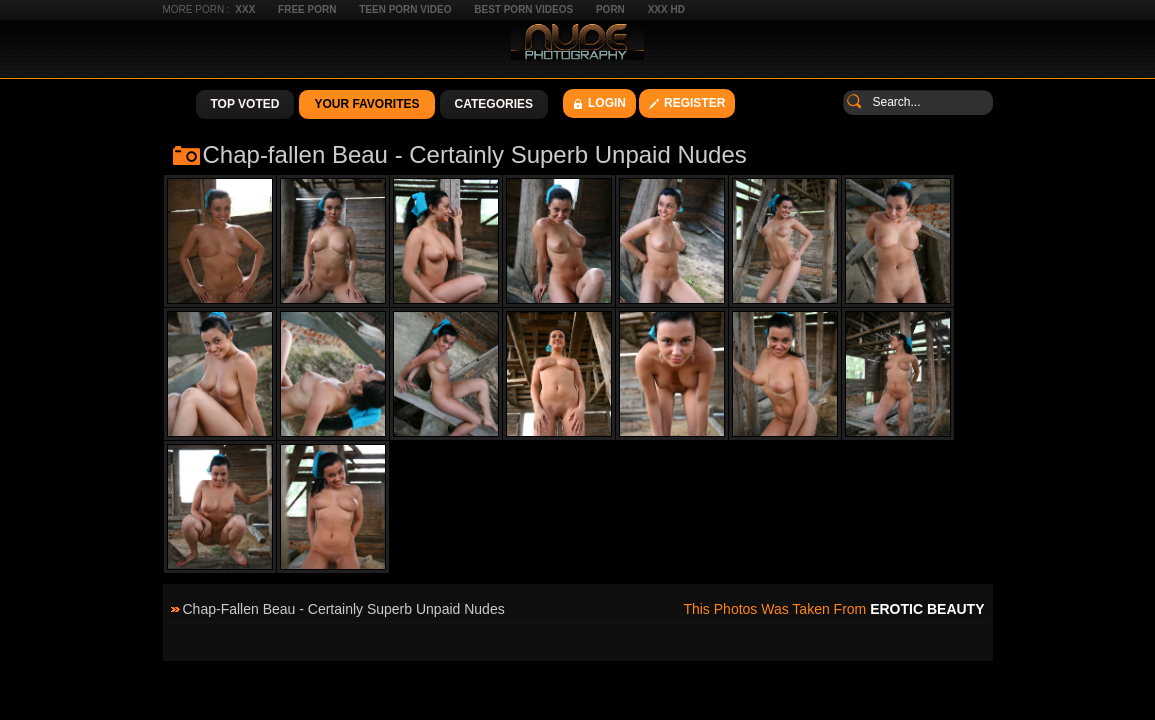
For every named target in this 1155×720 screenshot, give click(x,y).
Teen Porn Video (405, 9)
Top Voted (245, 104)
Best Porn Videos (523, 9)
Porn (610, 9)
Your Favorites (366, 104)
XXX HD (666, 9)
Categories (494, 104)
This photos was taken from (833, 609)
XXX (245, 9)
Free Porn (307, 9)
